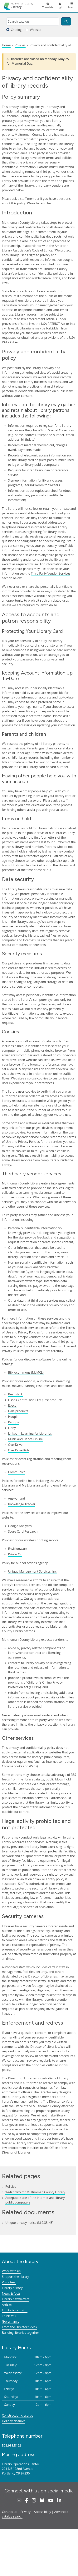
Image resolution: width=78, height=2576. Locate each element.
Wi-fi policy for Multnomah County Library (35, 2192)
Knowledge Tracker (21, 1504)
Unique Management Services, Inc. (32, 1571)
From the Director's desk (19, 2327)
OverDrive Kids (18, 1450)
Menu (71, 7)
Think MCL (9, 2316)
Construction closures (17, 2415)
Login (59, 7)
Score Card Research (23, 1531)
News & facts (11, 2293)
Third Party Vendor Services (50, 573)
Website (35, 30)
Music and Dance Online (25, 1439)
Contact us (9, 2512)
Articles (7, 2305)
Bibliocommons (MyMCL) (26, 1372)
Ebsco (12, 1405)
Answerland (16, 1498)
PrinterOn (15, 1554)
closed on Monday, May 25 (49, 59)
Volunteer (9, 2282)
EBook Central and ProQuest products (35, 1400)
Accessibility (42, 2512)
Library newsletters (15, 2299)
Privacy (25, 2512)
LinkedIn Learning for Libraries (30, 1433)
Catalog (16, 30)
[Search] (66, 21)
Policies (20, 45)
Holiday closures (13, 2421)
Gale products (18, 1411)
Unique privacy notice (20, 2222)
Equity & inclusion (14, 2310)
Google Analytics (20, 1526)
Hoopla (13, 1417)
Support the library (15, 2277)
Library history (12, 2288)
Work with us (11, 2271)
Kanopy (13, 1422)
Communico (16, 1472)
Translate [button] (48, 7)
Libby (12, 1428)
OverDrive (15, 1444)
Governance (10, 2321)
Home (6, 45)
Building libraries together (20, 2333)
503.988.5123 (11, 2445)
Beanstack (15, 1394)
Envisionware (17, 1549)
